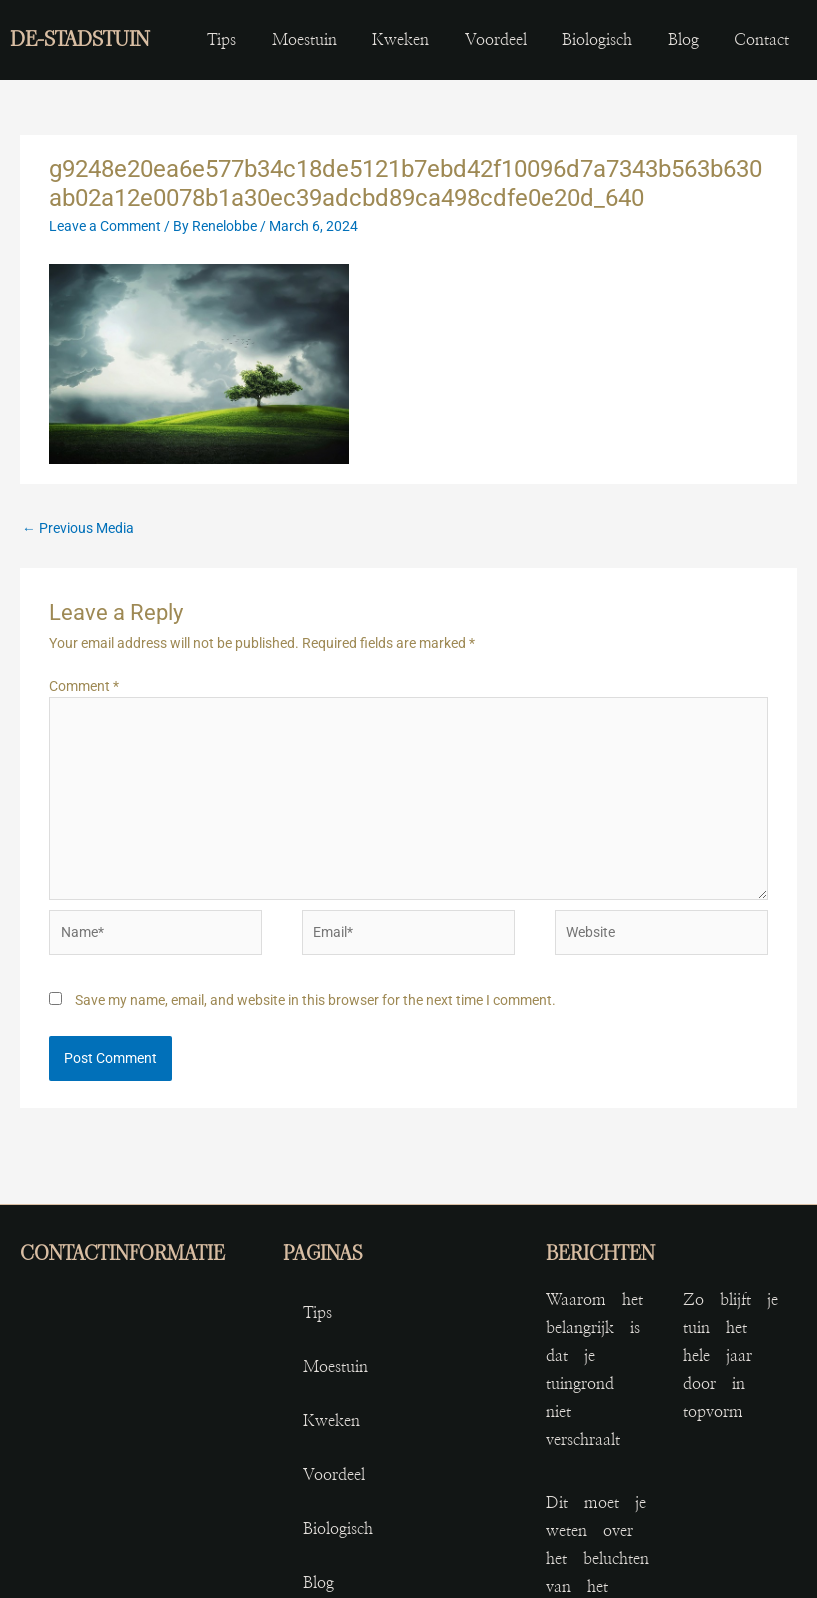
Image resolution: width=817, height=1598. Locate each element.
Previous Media (78, 528)
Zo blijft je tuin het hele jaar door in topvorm (730, 1356)
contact (761, 40)
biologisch (597, 40)
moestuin (304, 40)
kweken (400, 40)
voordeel (496, 40)
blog (683, 40)
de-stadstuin (80, 39)
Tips (221, 40)
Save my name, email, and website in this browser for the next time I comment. (315, 1000)
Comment (84, 686)
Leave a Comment (105, 226)
